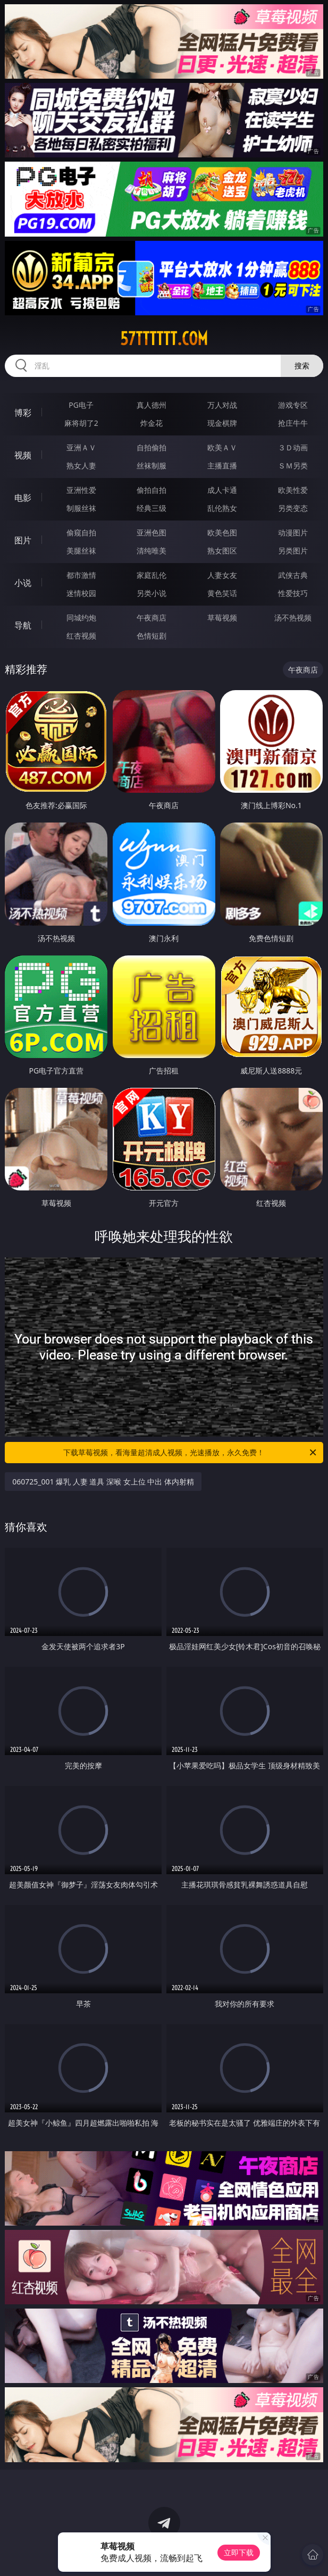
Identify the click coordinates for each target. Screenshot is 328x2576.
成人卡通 (222, 490)
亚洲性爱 (81, 490)
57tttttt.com (164, 338)
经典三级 (151, 508)
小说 (22, 583)
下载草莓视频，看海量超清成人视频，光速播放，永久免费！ (190, 1452)
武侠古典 (293, 575)
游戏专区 (293, 405)
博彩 (22, 412)
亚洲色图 (151, 532)
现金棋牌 (222, 423)
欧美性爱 (293, 490)
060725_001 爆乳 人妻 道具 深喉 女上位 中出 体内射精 (103, 1481)
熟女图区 (222, 551)
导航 (22, 625)
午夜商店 (151, 617)
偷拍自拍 (151, 490)
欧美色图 (222, 532)
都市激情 (81, 575)
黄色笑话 (222, 593)
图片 (22, 540)
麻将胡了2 (81, 423)
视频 (22, 455)
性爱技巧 (293, 593)
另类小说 (151, 593)
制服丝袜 (81, 508)
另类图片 (293, 551)
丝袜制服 (151, 465)
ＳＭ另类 (293, 465)
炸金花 (151, 423)
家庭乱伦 (151, 575)
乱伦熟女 (222, 508)
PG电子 (81, 405)
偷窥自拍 (81, 532)
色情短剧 (151, 636)
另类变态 (293, 508)
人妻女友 (222, 575)
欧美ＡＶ (222, 447)
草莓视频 (222, 617)
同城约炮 (81, 617)
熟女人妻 (81, 465)
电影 (22, 498)
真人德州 (151, 405)
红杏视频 (81, 636)
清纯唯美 (151, 551)
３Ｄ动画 (293, 447)
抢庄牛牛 (293, 423)
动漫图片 (293, 532)
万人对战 (222, 405)
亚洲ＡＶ (81, 447)
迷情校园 (81, 593)
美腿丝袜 (81, 551)
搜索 (302, 365)
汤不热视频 (293, 617)
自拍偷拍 (151, 447)
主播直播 (222, 465)
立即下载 (239, 2552)
